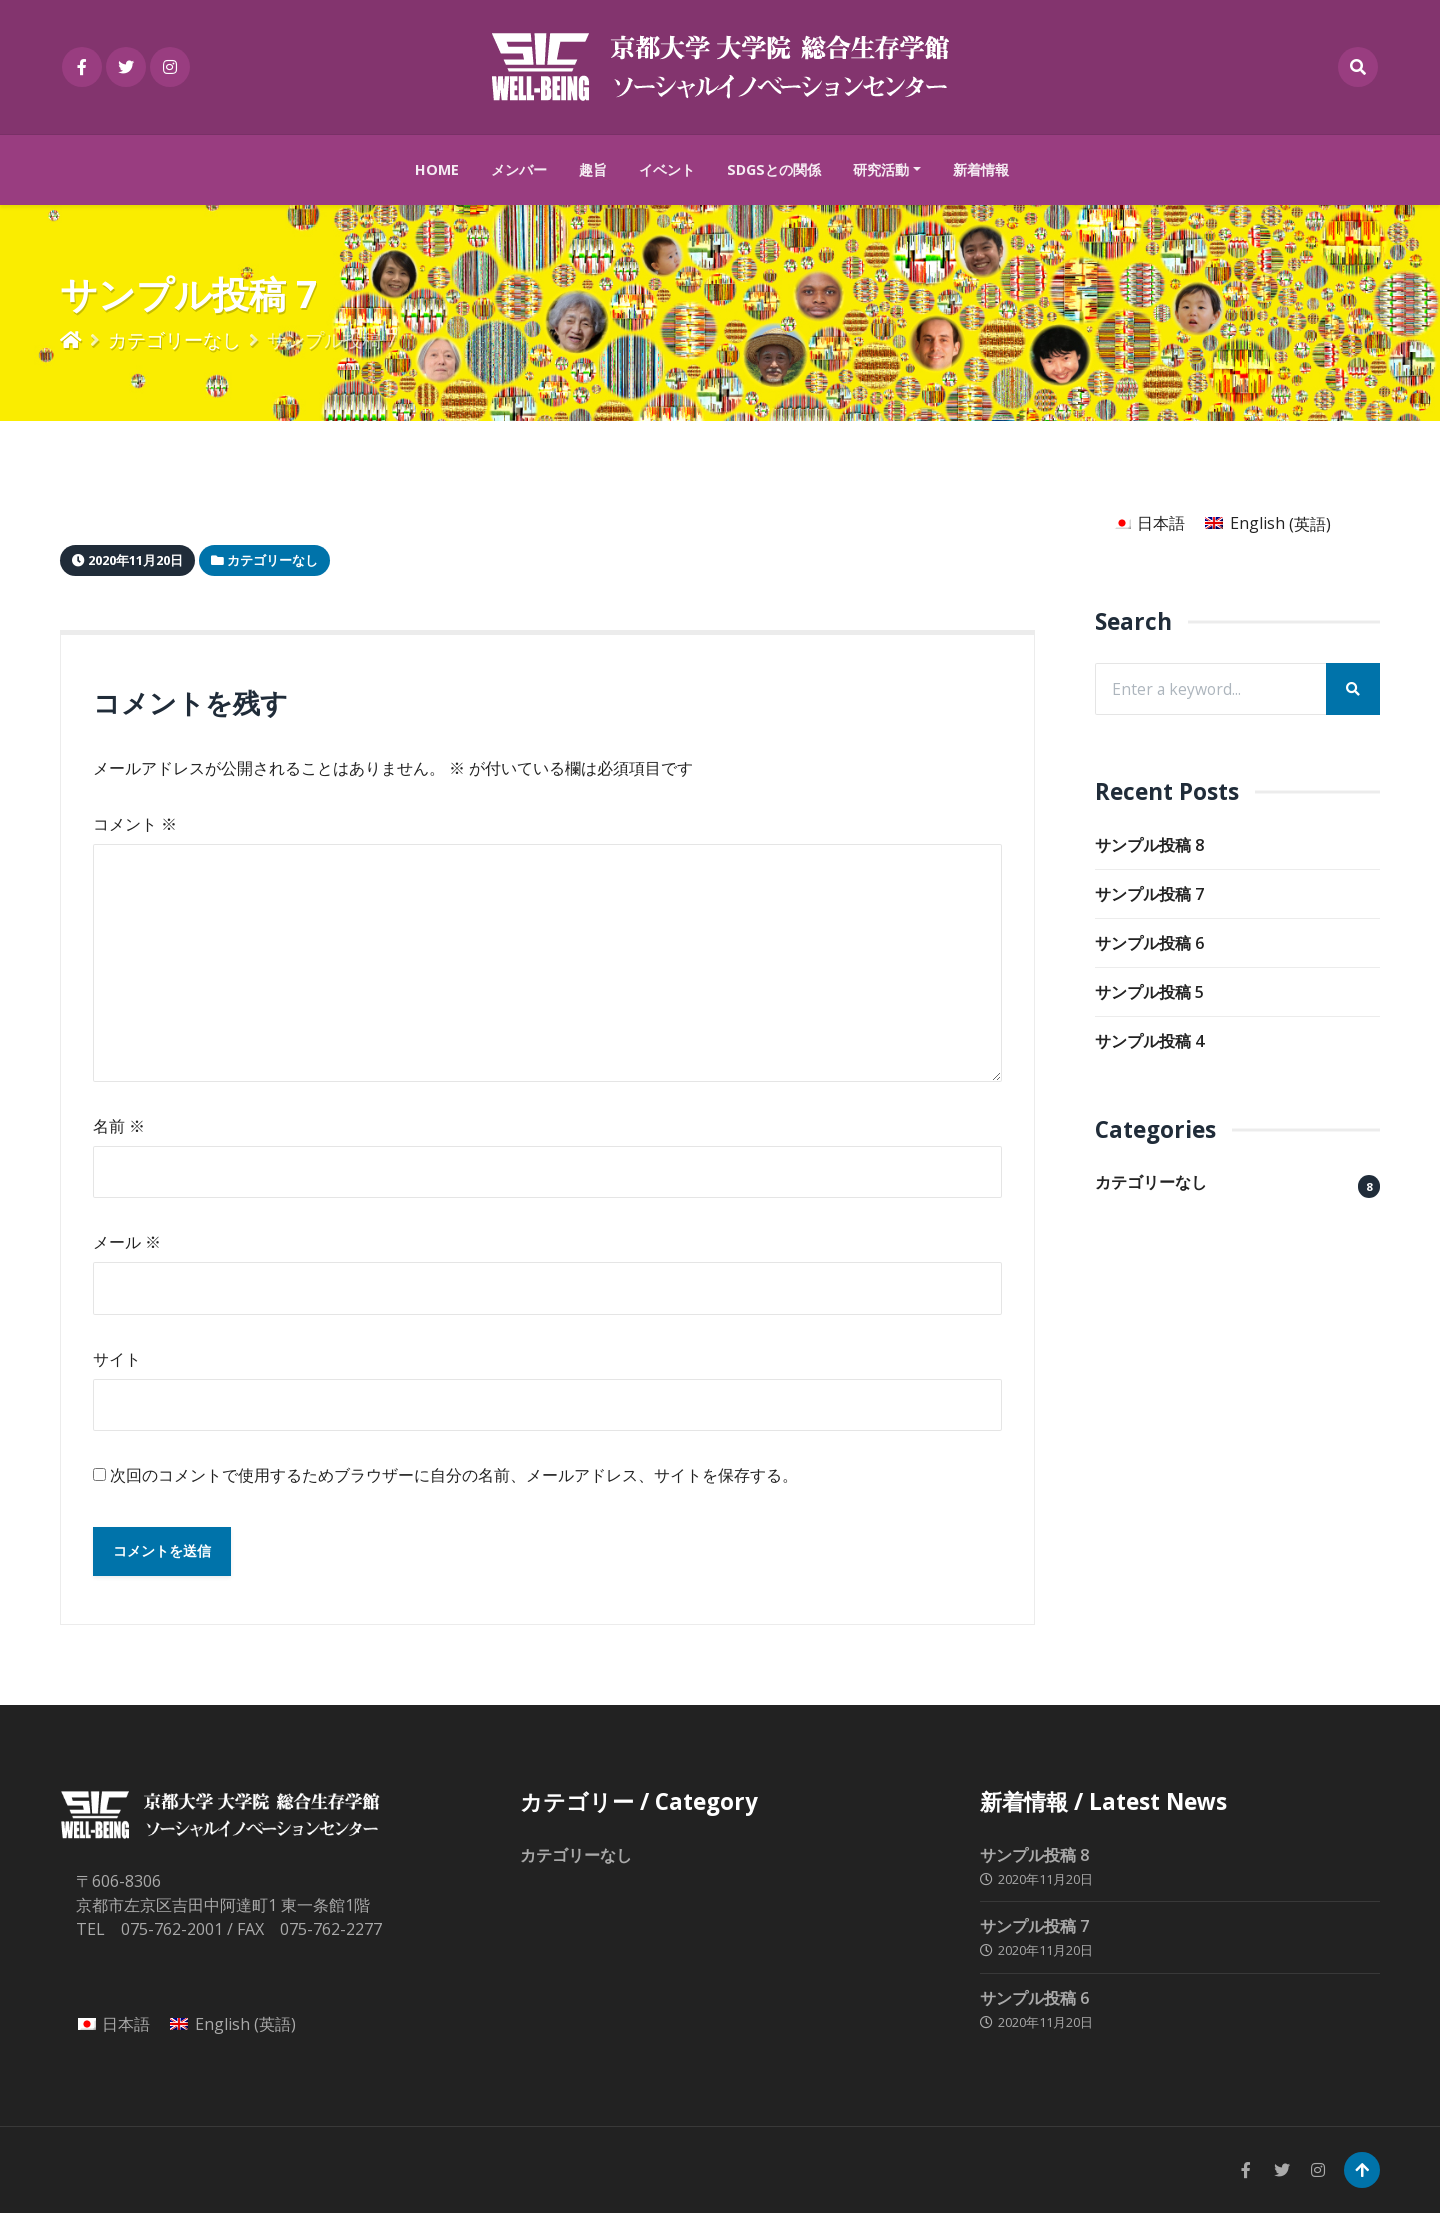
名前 (119, 1131)
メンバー (519, 169)
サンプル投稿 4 (1149, 1042)
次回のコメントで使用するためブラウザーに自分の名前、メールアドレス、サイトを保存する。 (454, 1483)
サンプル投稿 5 (1149, 993)
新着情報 (981, 169)
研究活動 (881, 169)
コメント (135, 824)
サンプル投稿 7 (1149, 895)
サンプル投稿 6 (1149, 944)
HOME (437, 169)
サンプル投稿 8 (1149, 846)
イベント (667, 169)
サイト (117, 1365)
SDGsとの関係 (774, 169)
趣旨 (593, 169)
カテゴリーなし (174, 339)
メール (127, 1248)
